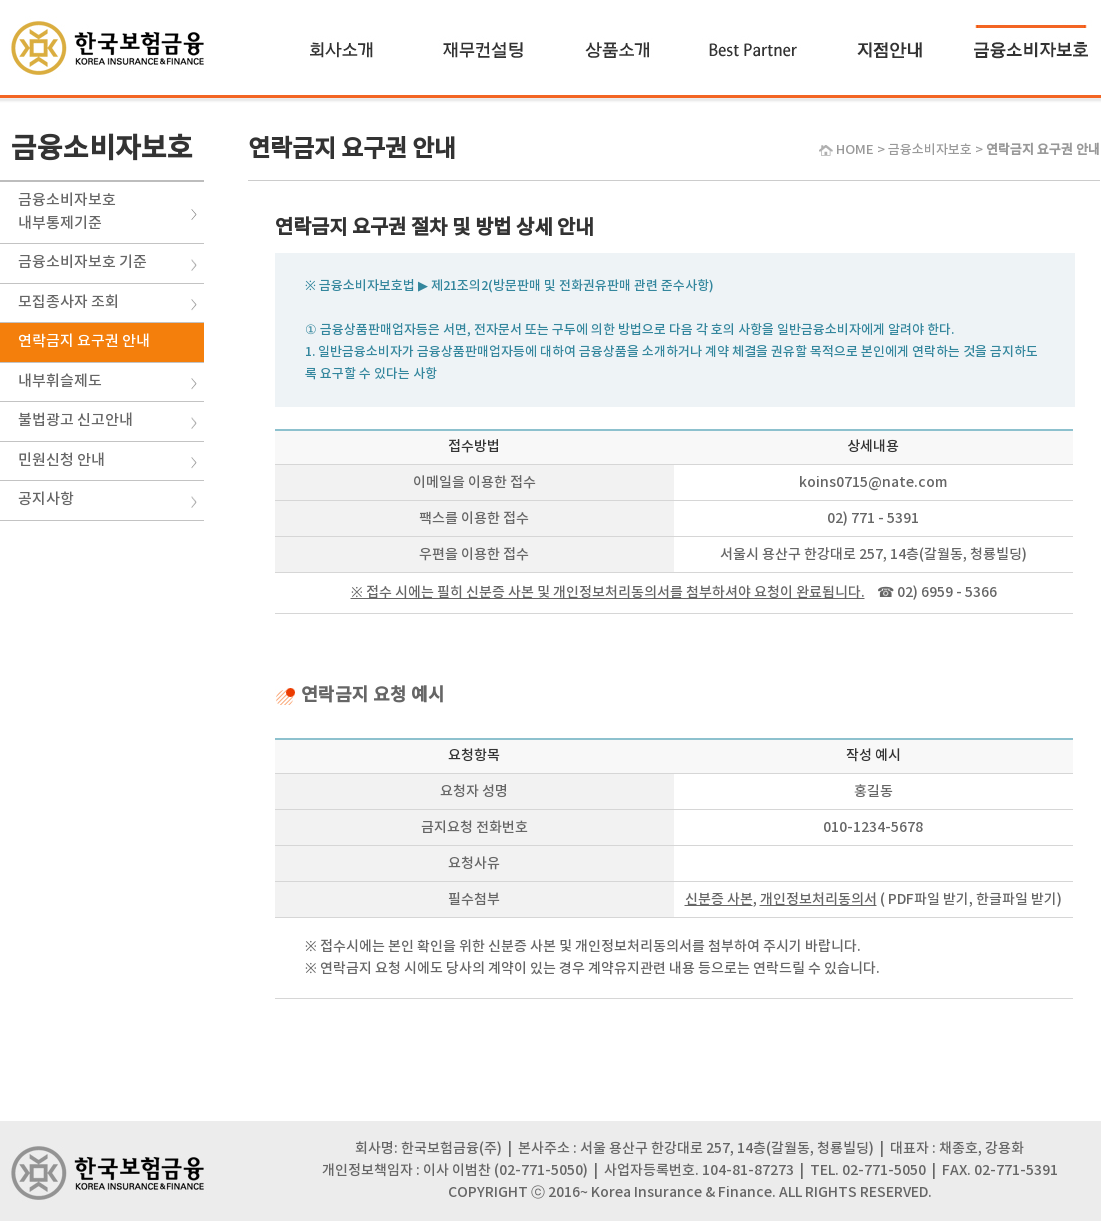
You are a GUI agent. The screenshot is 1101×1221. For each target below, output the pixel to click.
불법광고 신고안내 (75, 420)
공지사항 (46, 499)
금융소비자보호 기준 (82, 262)
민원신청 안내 (61, 460)
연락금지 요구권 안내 (84, 341)
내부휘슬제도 (60, 381)
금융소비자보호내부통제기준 (67, 212)
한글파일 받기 (1016, 899)
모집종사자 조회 (68, 302)
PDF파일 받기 (928, 899)
